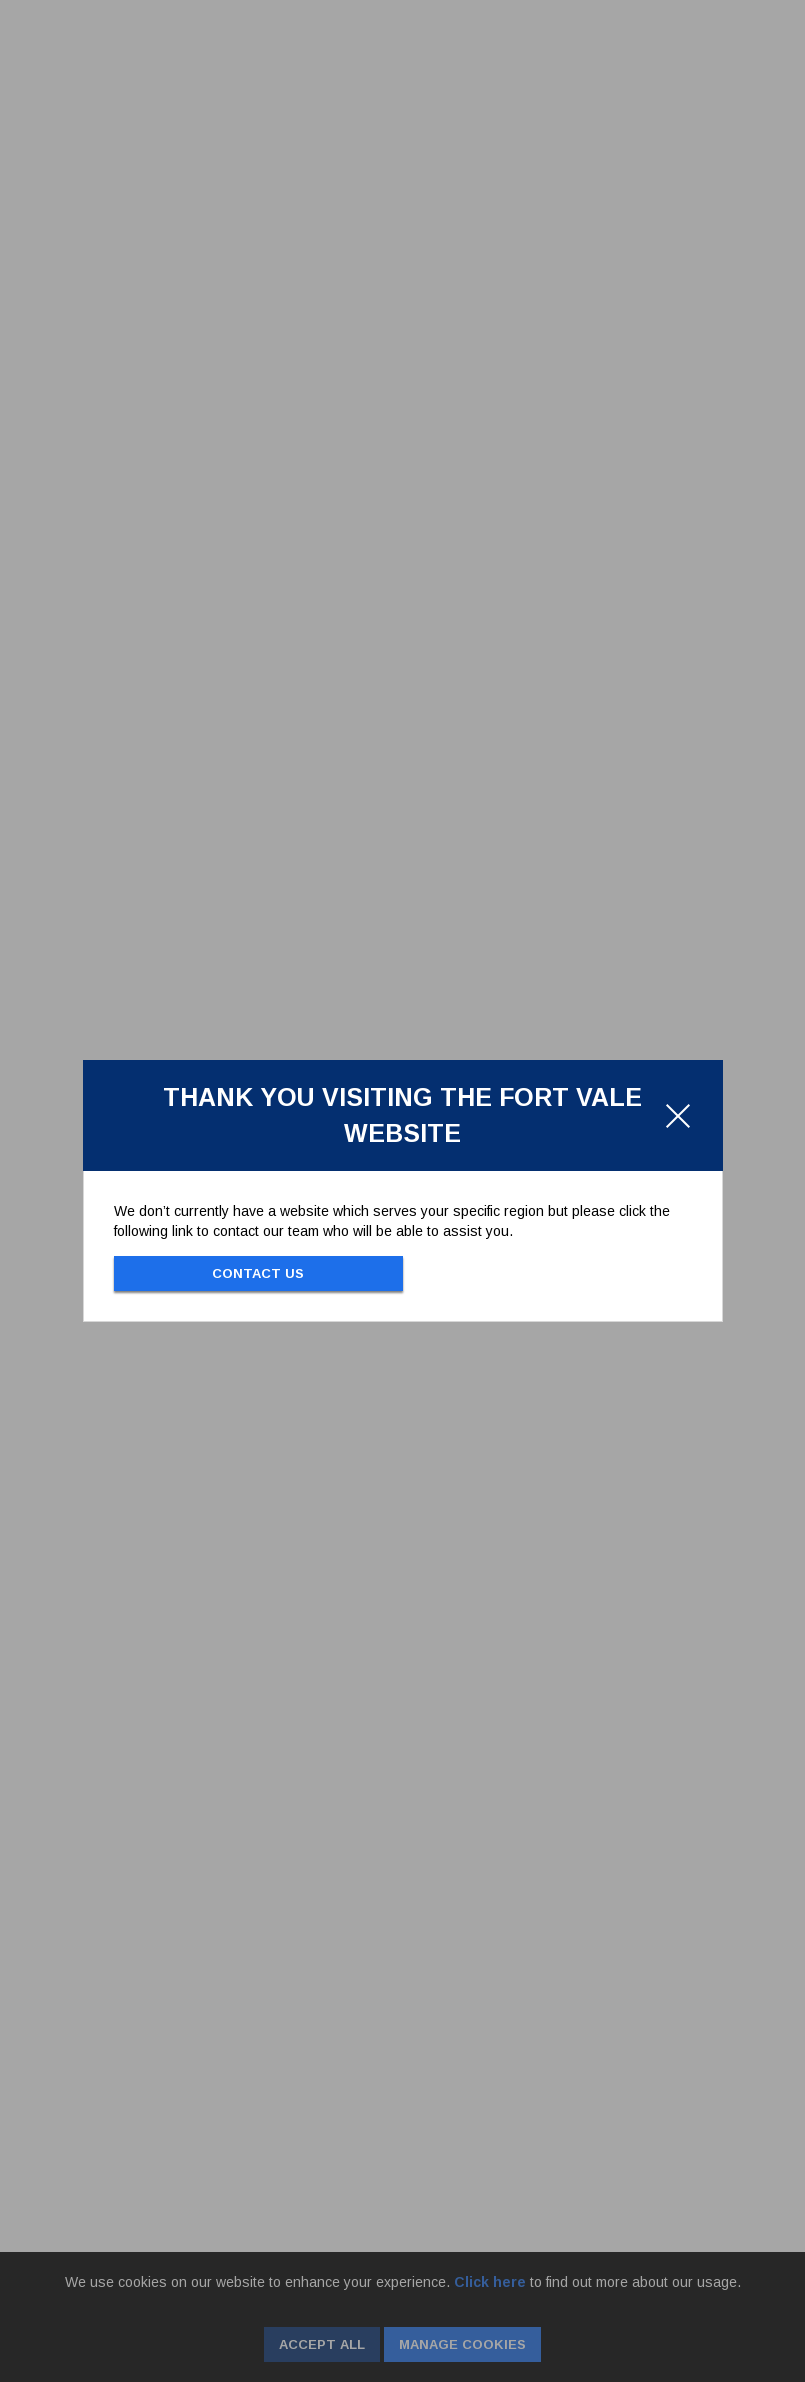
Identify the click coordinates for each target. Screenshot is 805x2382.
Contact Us (258, 1273)
